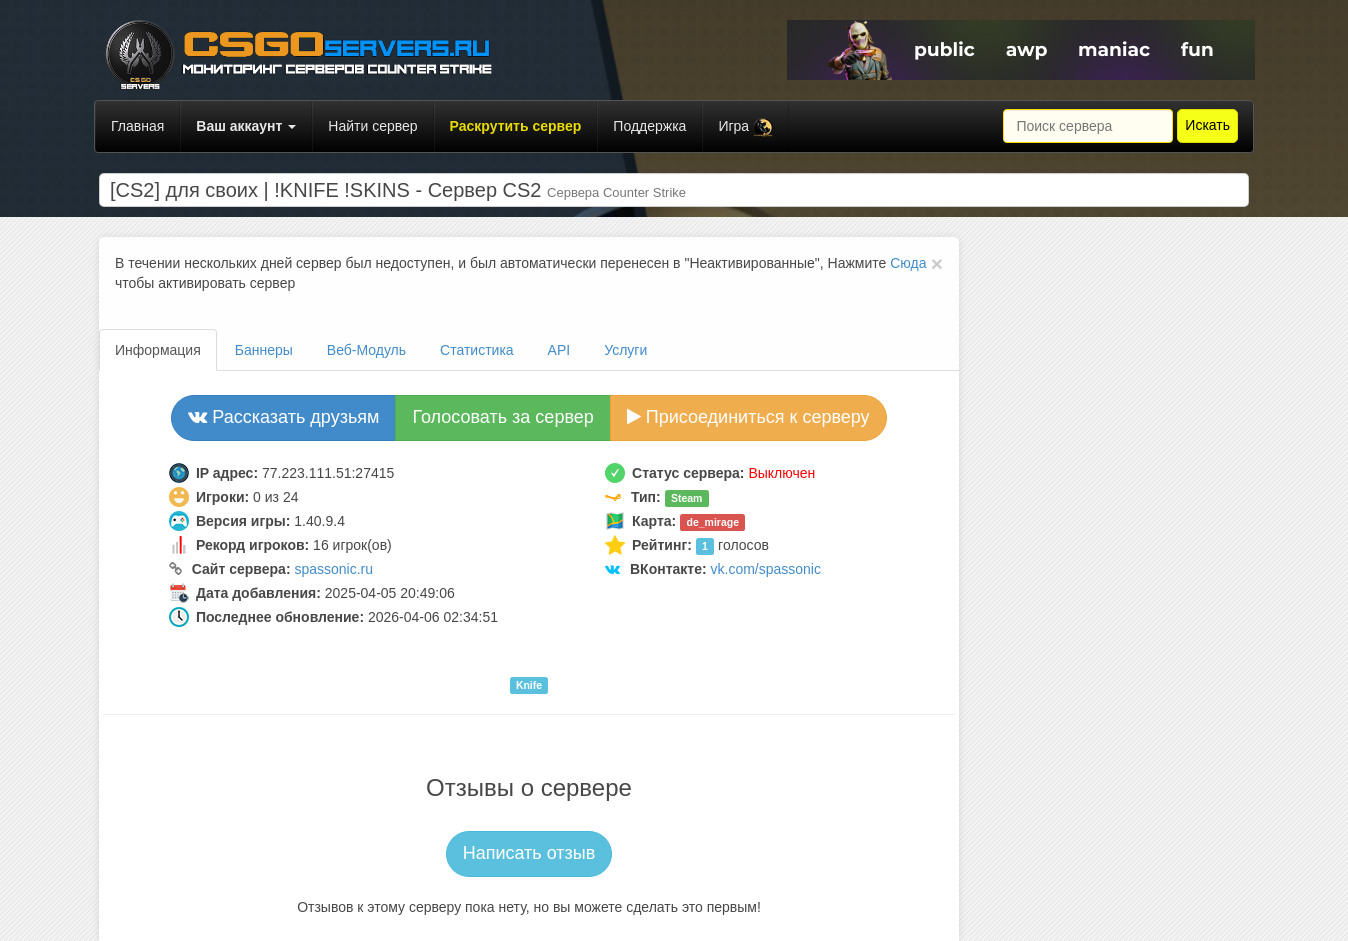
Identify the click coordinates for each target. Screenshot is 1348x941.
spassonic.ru (333, 569)
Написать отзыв (529, 853)
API (559, 350)
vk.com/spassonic (766, 569)
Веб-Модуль (366, 350)
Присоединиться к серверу (748, 417)
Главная (137, 126)
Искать (1207, 125)
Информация (158, 350)
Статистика (477, 350)
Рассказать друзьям (283, 417)
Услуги (625, 350)
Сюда (908, 263)
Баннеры (264, 350)
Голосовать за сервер (502, 417)
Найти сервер (372, 126)
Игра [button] (745, 127)
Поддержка (649, 126)
